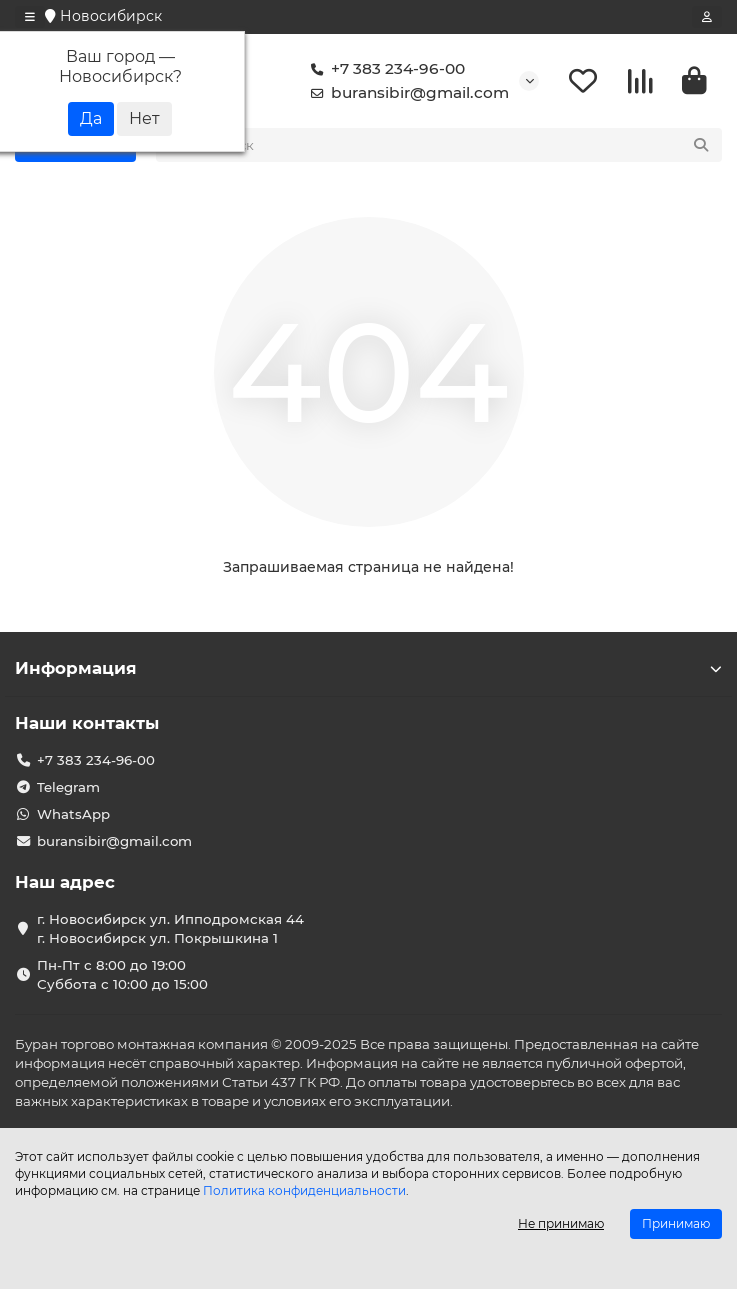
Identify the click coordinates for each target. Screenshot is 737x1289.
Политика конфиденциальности (304, 1190)
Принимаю (676, 1223)
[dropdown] (30, 17)
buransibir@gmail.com (406, 93)
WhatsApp (73, 814)
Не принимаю (561, 1223)
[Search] (461, 145)
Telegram (68, 787)
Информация (368, 668)
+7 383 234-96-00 (384, 69)
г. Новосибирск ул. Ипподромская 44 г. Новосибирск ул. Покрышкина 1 (170, 928)
